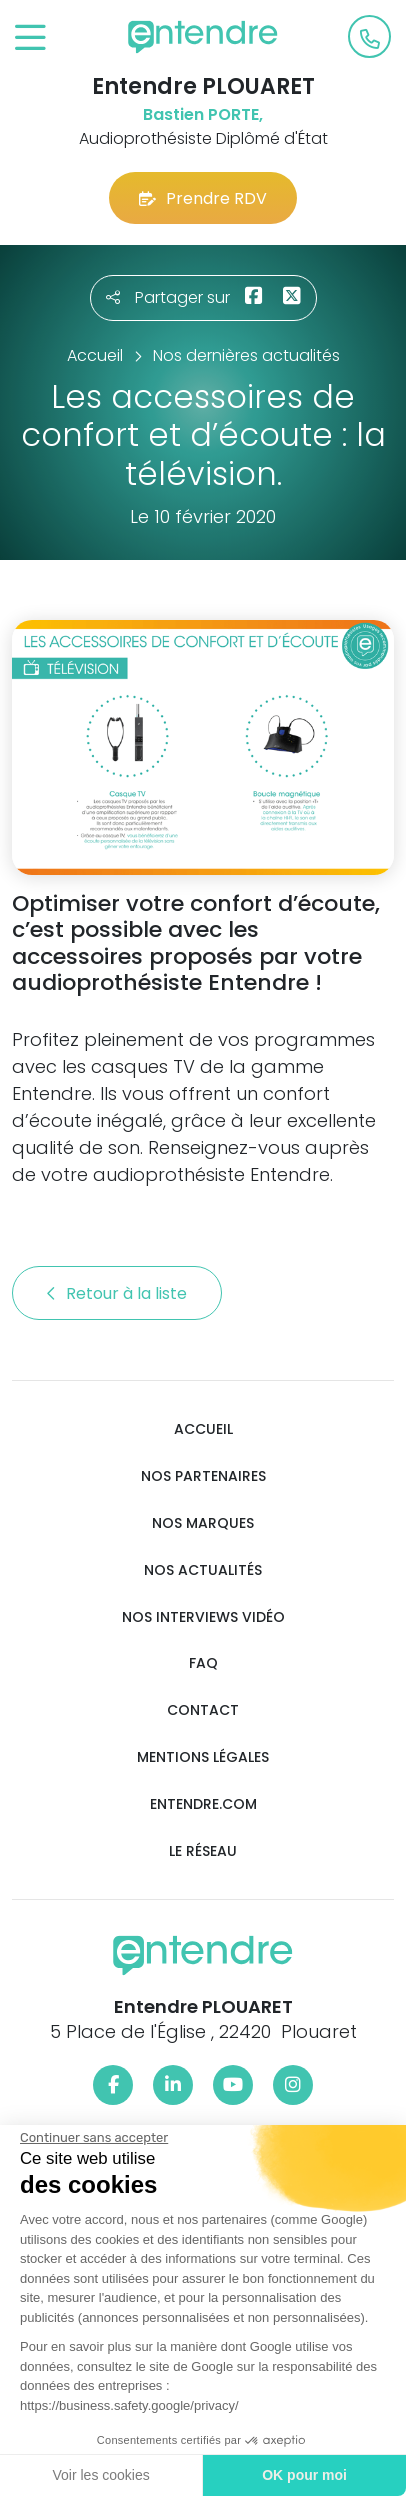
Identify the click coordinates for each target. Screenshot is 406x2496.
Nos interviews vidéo (203, 1617)
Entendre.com (203, 1804)
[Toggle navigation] (30, 38)
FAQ (203, 1663)
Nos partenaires (203, 1476)
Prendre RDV (203, 198)
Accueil (203, 1429)
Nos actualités (203, 1570)
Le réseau (203, 1851)
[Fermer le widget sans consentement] (93, 2138)
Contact (203, 1710)
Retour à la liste (117, 1293)
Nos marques (203, 1523)
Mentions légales (203, 1757)
